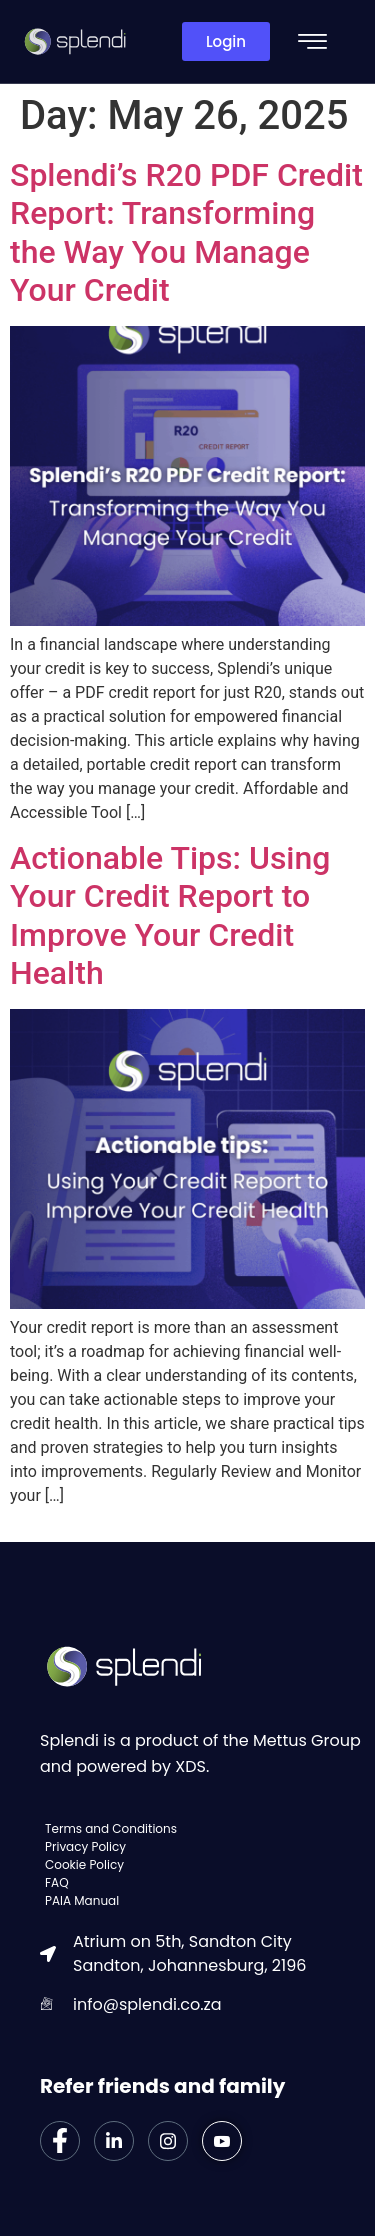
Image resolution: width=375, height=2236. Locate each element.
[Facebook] (60, 2141)
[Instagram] (168, 2141)
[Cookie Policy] (202, 1865)
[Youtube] (222, 2141)
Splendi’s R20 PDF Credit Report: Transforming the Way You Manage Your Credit (186, 232)
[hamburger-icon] (312, 44)
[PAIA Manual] (202, 1901)
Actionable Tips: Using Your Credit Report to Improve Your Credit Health (170, 915)
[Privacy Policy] (202, 1847)
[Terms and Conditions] (202, 1829)
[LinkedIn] (114, 2141)
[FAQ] (202, 1883)
